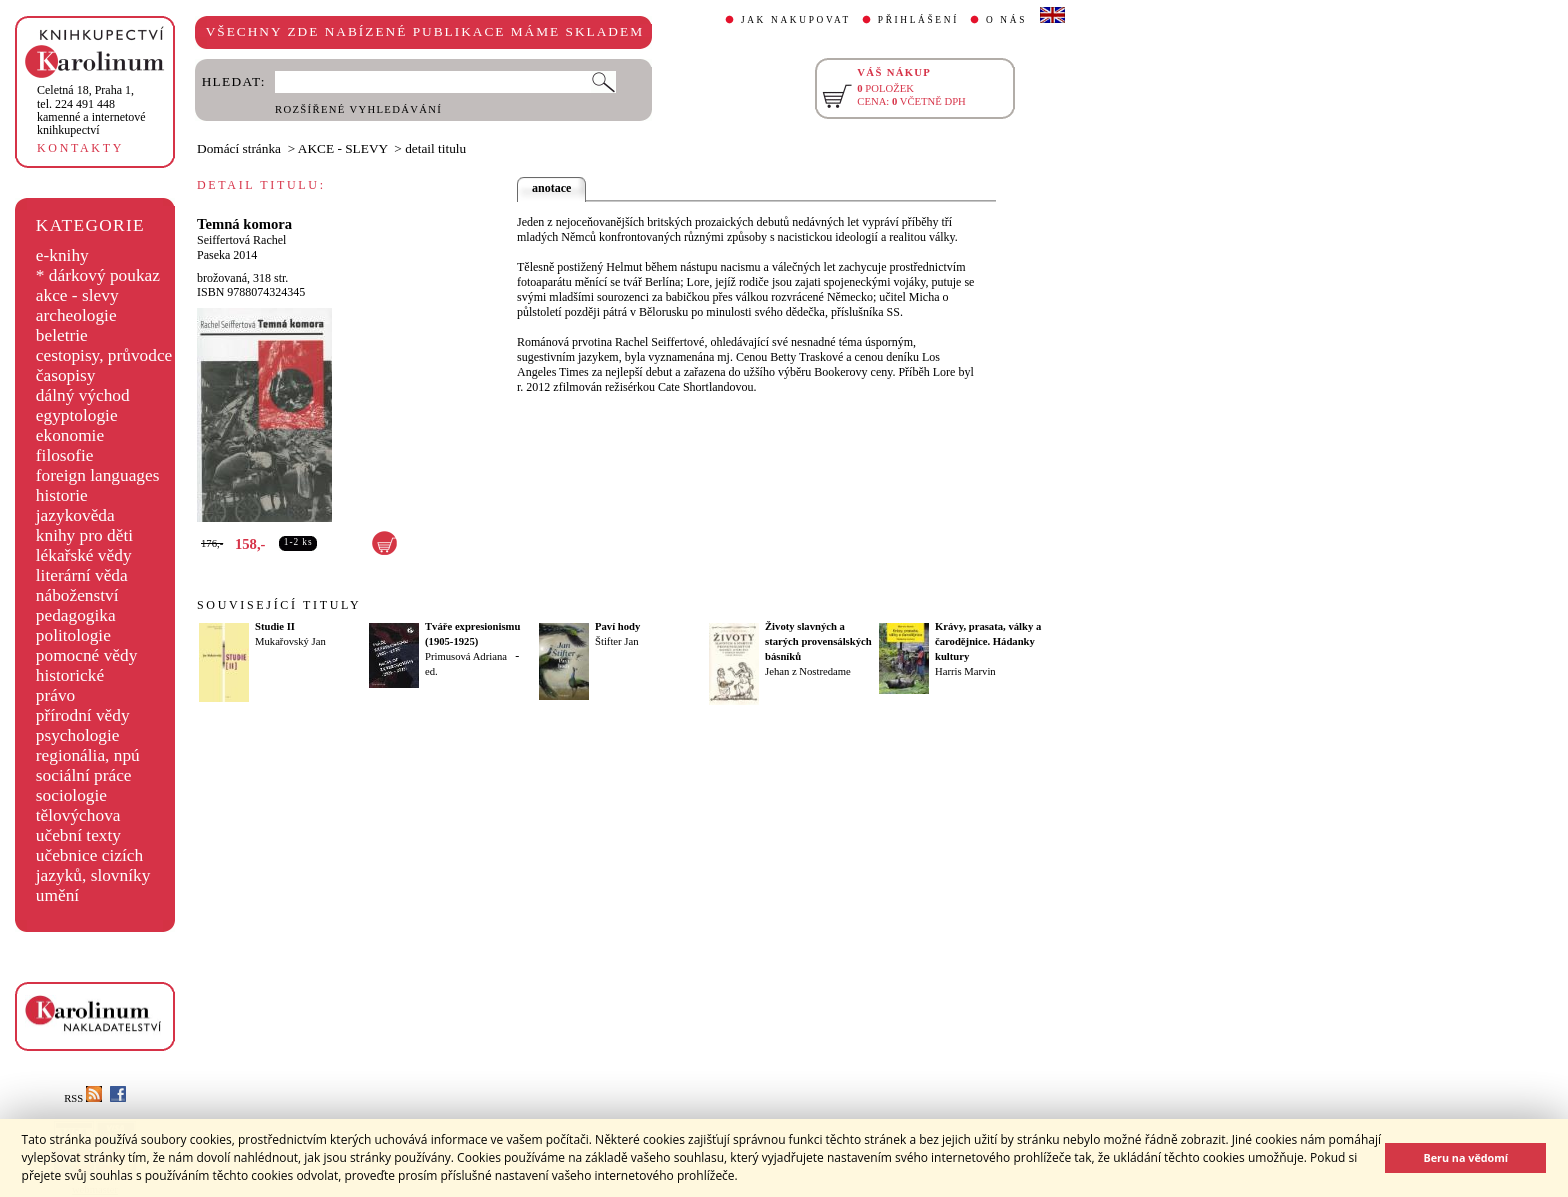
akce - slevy (77, 295)
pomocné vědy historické (87, 665)
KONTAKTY (80, 148)
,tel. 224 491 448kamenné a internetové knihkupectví (91, 110)
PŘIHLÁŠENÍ (918, 20)
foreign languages (98, 475)
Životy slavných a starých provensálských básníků (818, 641)
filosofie (65, 455)
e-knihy (62, 255)
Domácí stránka (239, 148)
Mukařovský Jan (290, 641)
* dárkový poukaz (98, 275)
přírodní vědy (83, 715)
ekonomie (70, 435)
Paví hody (617, 626)
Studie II (275, 626)
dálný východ (83, 395)
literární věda (82, 575)
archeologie (76, 315)
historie (62, 495)
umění (57, 895)
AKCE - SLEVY (343, 148)
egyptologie (77, 415)
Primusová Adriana (466, 656)
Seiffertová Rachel (241, 240)
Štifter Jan (617, 641)
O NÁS (1006, 20)
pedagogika (76, 615)
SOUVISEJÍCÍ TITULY (279, 605)
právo (55, 695)
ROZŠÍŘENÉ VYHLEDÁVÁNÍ (358, 109)
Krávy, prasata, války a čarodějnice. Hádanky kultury (988, 641)
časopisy (66, 375)
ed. (431, 671)
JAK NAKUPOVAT (796, 20)
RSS (83, 1098)
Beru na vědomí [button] (1465, 1157)
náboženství (77, 595)
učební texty (78, 835)
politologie (73, 635)
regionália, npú (88, 755)
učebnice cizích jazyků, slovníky (93, 865)
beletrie (62, 335)
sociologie (71, 795)
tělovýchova (78, 815)
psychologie (78, 735)
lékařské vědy (84, 555)
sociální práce (84, 775)
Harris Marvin (965, 671)
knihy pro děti (84, 535)
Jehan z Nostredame (808, 671)
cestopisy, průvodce (104, 355)
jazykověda (75, 515)
